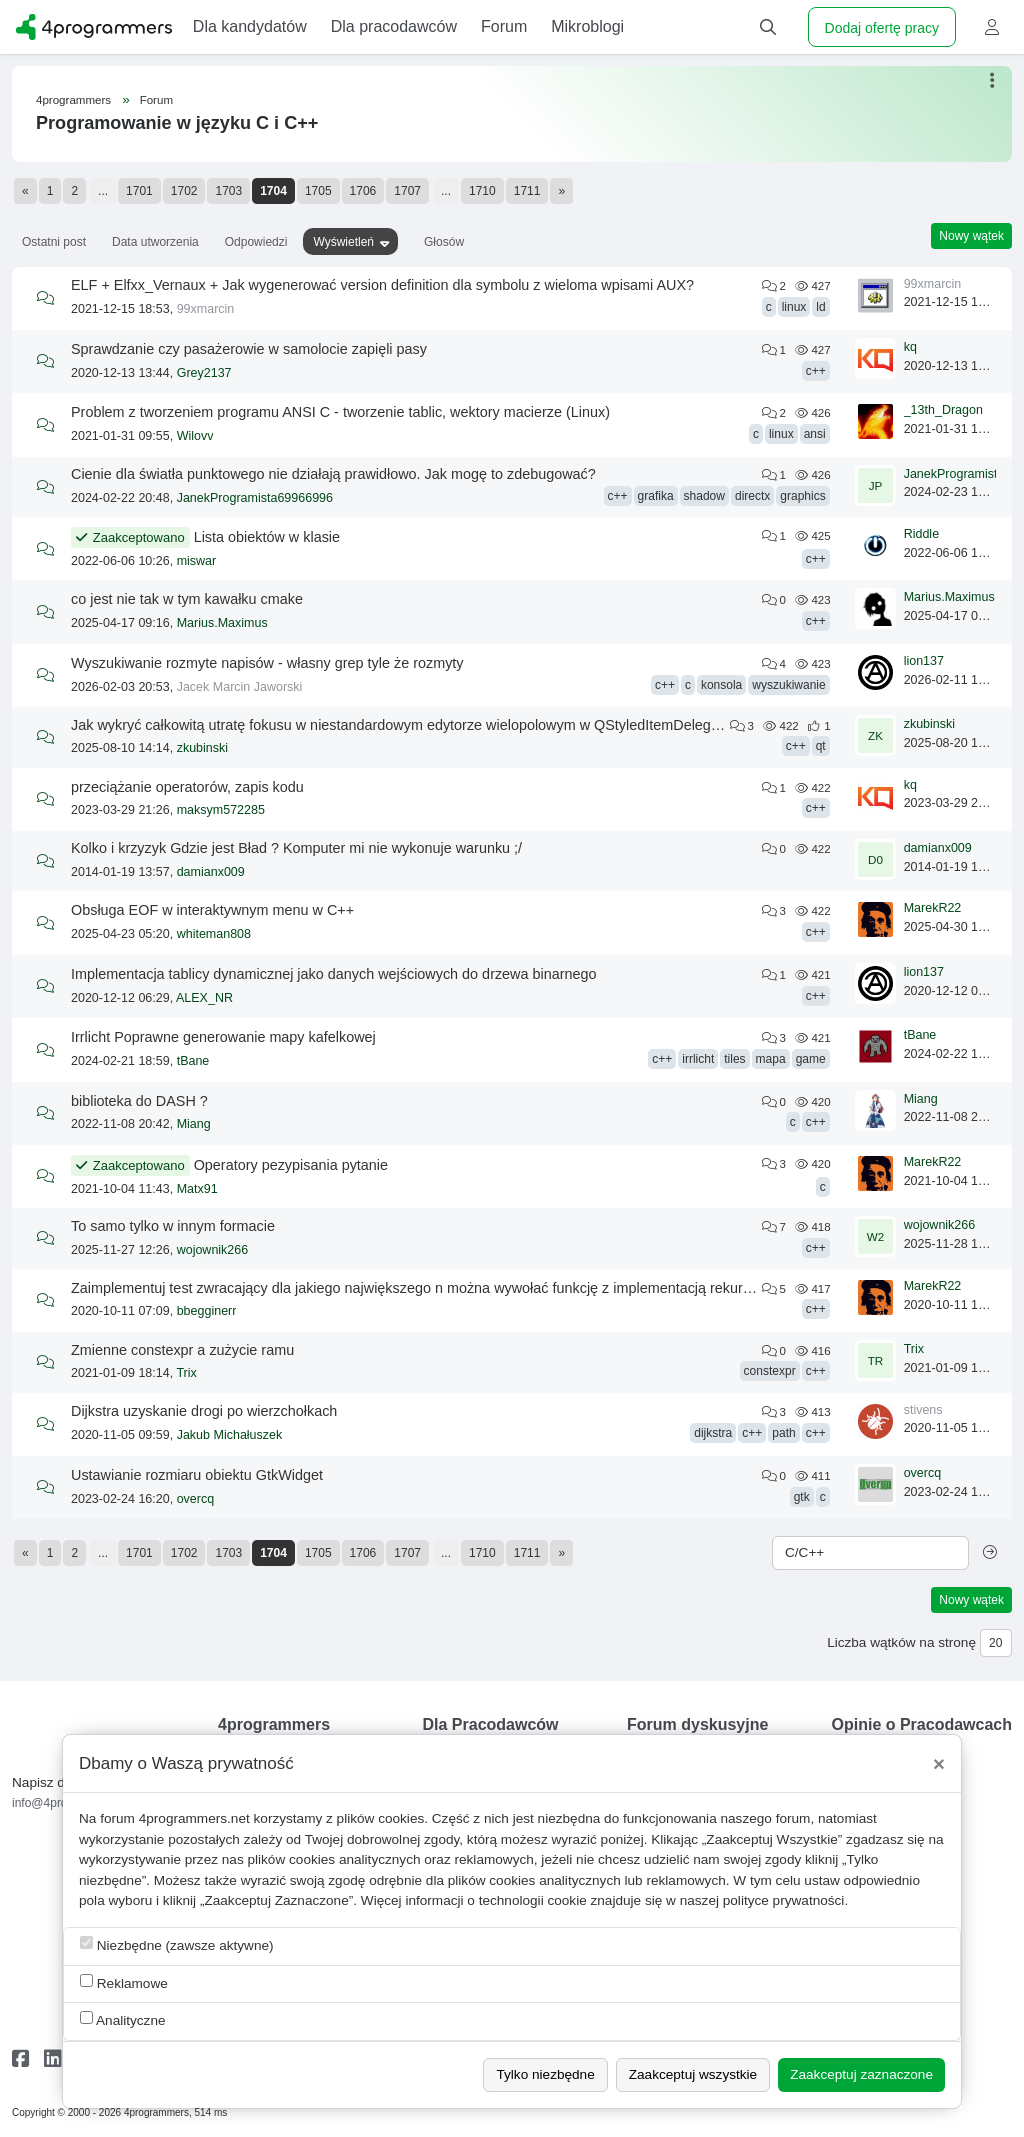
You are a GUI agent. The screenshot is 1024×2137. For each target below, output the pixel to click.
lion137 (924, 661)
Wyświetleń (343, 242)
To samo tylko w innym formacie (173, 1226)
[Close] (939, 1764)
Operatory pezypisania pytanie (291, 1165)
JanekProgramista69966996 (255, 498)
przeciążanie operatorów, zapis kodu (187, 787)
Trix (186, 1373)
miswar (197, 561)
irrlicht (698, 1059)
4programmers (73, 100)
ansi (815, 434)
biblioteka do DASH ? (139, 1101)
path (783, 1433)
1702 (184, 191)
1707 (407, 191)
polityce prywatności (784, 1900)
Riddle (921, 534)
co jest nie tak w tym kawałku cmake (187, 599)
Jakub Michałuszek (230, 1435)
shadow (704, 496)
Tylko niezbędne (545, 2074)
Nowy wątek (971, 236)
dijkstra (713, 1433)
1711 (527, 191)
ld (820, 307)
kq (910, 347)
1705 (318, 191)
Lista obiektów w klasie (267, 537)
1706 (363, 191)
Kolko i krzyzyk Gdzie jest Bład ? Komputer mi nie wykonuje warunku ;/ (296, 848)
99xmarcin (206, 309)
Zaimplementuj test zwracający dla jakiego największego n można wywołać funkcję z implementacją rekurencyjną (431, 1288)
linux (794, 307)
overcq (196, 1499)
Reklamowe (124, 1982)
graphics (802, 496)
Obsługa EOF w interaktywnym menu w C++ (212, 910)
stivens (923, 1410)
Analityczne (123, 2019)
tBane (193, 1061)
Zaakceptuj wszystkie (693, 2074)
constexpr (770, 1371)
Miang (194, 1124)
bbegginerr (207, 1311)
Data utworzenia (155, 242)
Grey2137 (204, 373)
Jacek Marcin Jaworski (240, 687)
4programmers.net (194, 1818)
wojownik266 (213, 1250)
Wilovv (195, 436)
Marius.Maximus (222, 623)
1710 (482, 191)
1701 (139, 191)
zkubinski (202, 748)
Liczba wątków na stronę (901, 1642)
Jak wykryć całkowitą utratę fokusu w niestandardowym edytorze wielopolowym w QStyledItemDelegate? (405, 725)
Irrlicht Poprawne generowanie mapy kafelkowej (223, 1037)
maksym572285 (221, 810)
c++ (816, 371)
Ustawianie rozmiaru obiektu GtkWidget (197, 1475)
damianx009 (211, 872)
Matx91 (197, 1189)
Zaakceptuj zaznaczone (861, 2074)
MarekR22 (933, 908)
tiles (734, 1059)
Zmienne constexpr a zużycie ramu (182, 1350)
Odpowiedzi (256, 242)
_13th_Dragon (943, 410)
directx (752, 496)
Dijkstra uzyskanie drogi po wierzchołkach (204, 1411)
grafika (656, 496)
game (811, 1059)
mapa (771, 1059)
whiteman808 (214, 934)
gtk (802, 1497)
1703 (228, 191)
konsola (721, 685)
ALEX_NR (204, 998)
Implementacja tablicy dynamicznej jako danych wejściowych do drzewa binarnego (334, 974)
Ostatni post (54, 242)
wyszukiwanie (788, 685)
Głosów (444, 242)
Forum (156, 100)
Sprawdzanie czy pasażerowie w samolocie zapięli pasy (249, 349)
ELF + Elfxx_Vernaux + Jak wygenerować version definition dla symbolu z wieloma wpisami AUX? (382, 285)
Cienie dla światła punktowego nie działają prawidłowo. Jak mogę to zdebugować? (333, 474)
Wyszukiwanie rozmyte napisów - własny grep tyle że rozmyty (267, 663)
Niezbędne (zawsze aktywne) (177, 1944)
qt (821, 746)
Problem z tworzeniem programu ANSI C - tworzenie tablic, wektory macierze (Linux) (340, 412)
